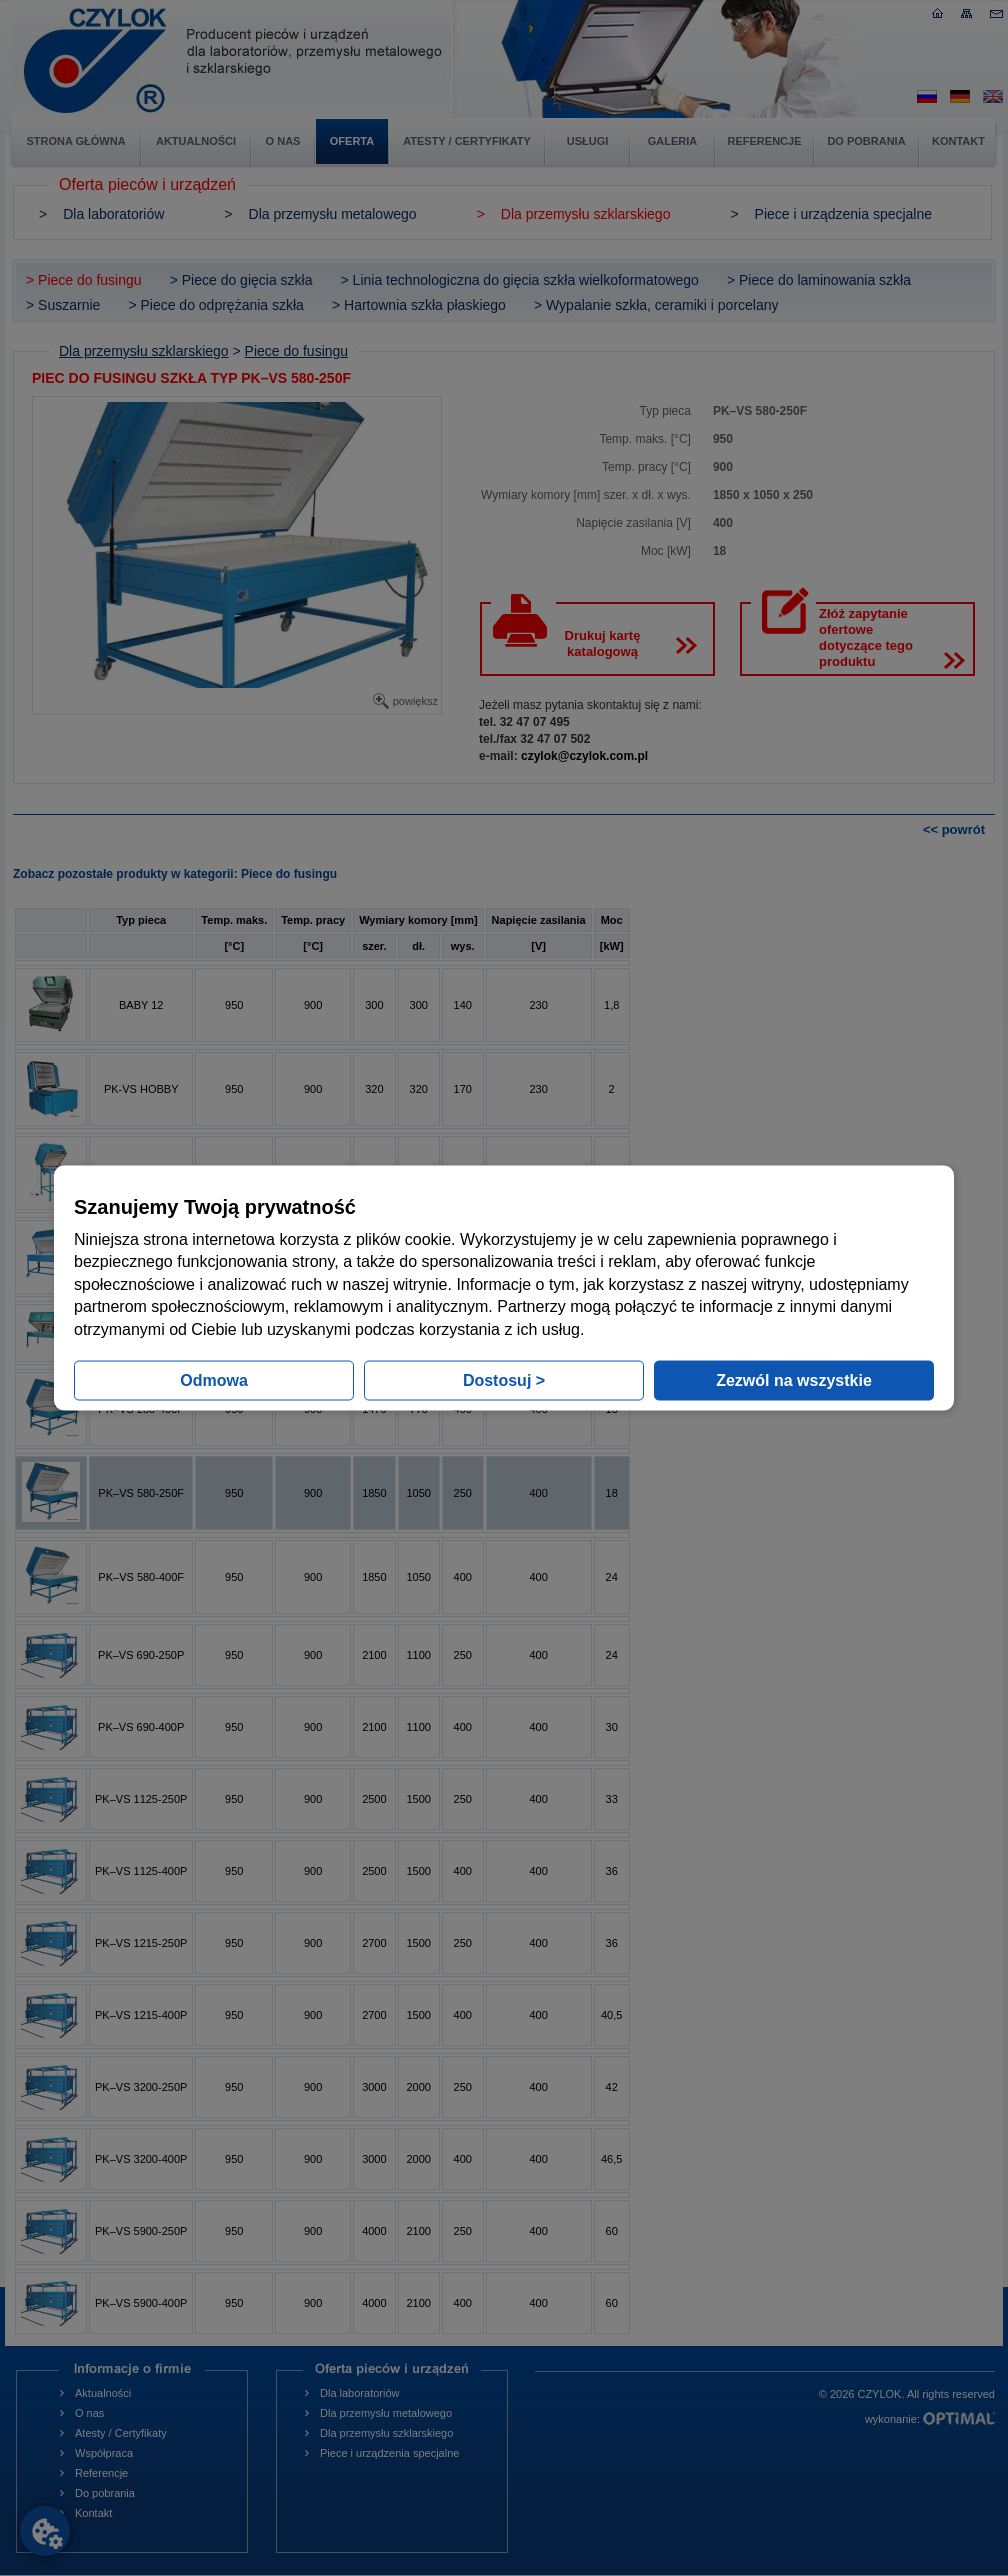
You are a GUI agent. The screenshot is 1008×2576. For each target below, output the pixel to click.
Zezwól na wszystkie (794, 1379)
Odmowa (214, 1379)
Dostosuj (504, 1379)
